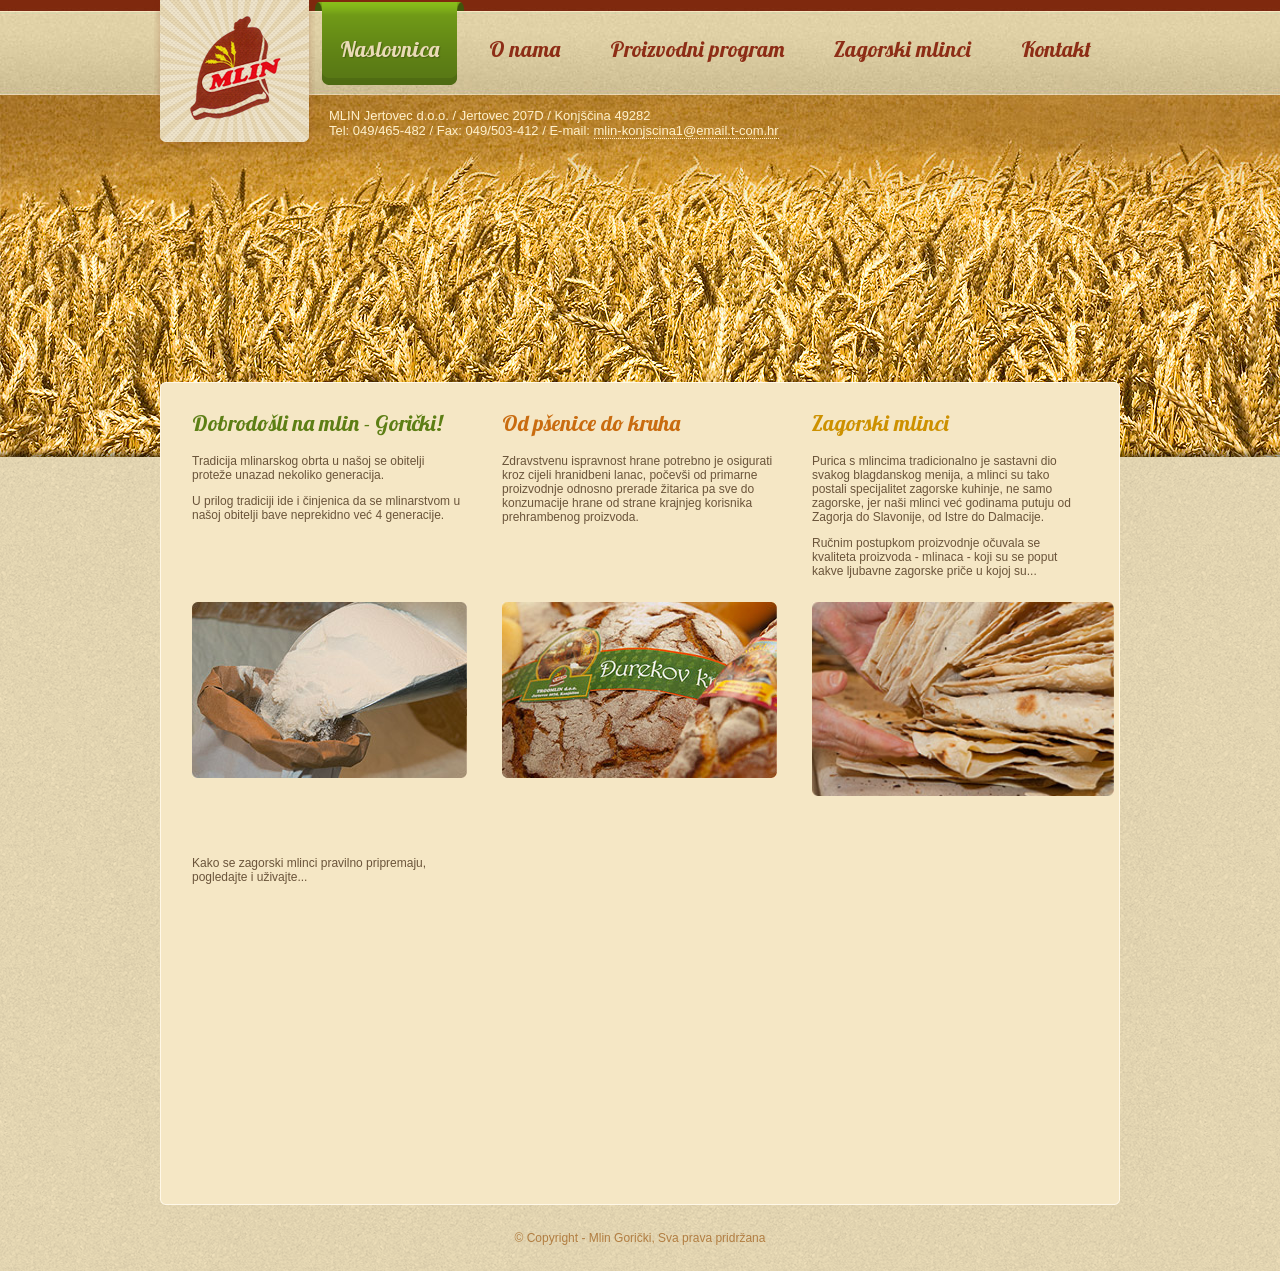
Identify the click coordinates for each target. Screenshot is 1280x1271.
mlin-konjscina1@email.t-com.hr (686, 130)
